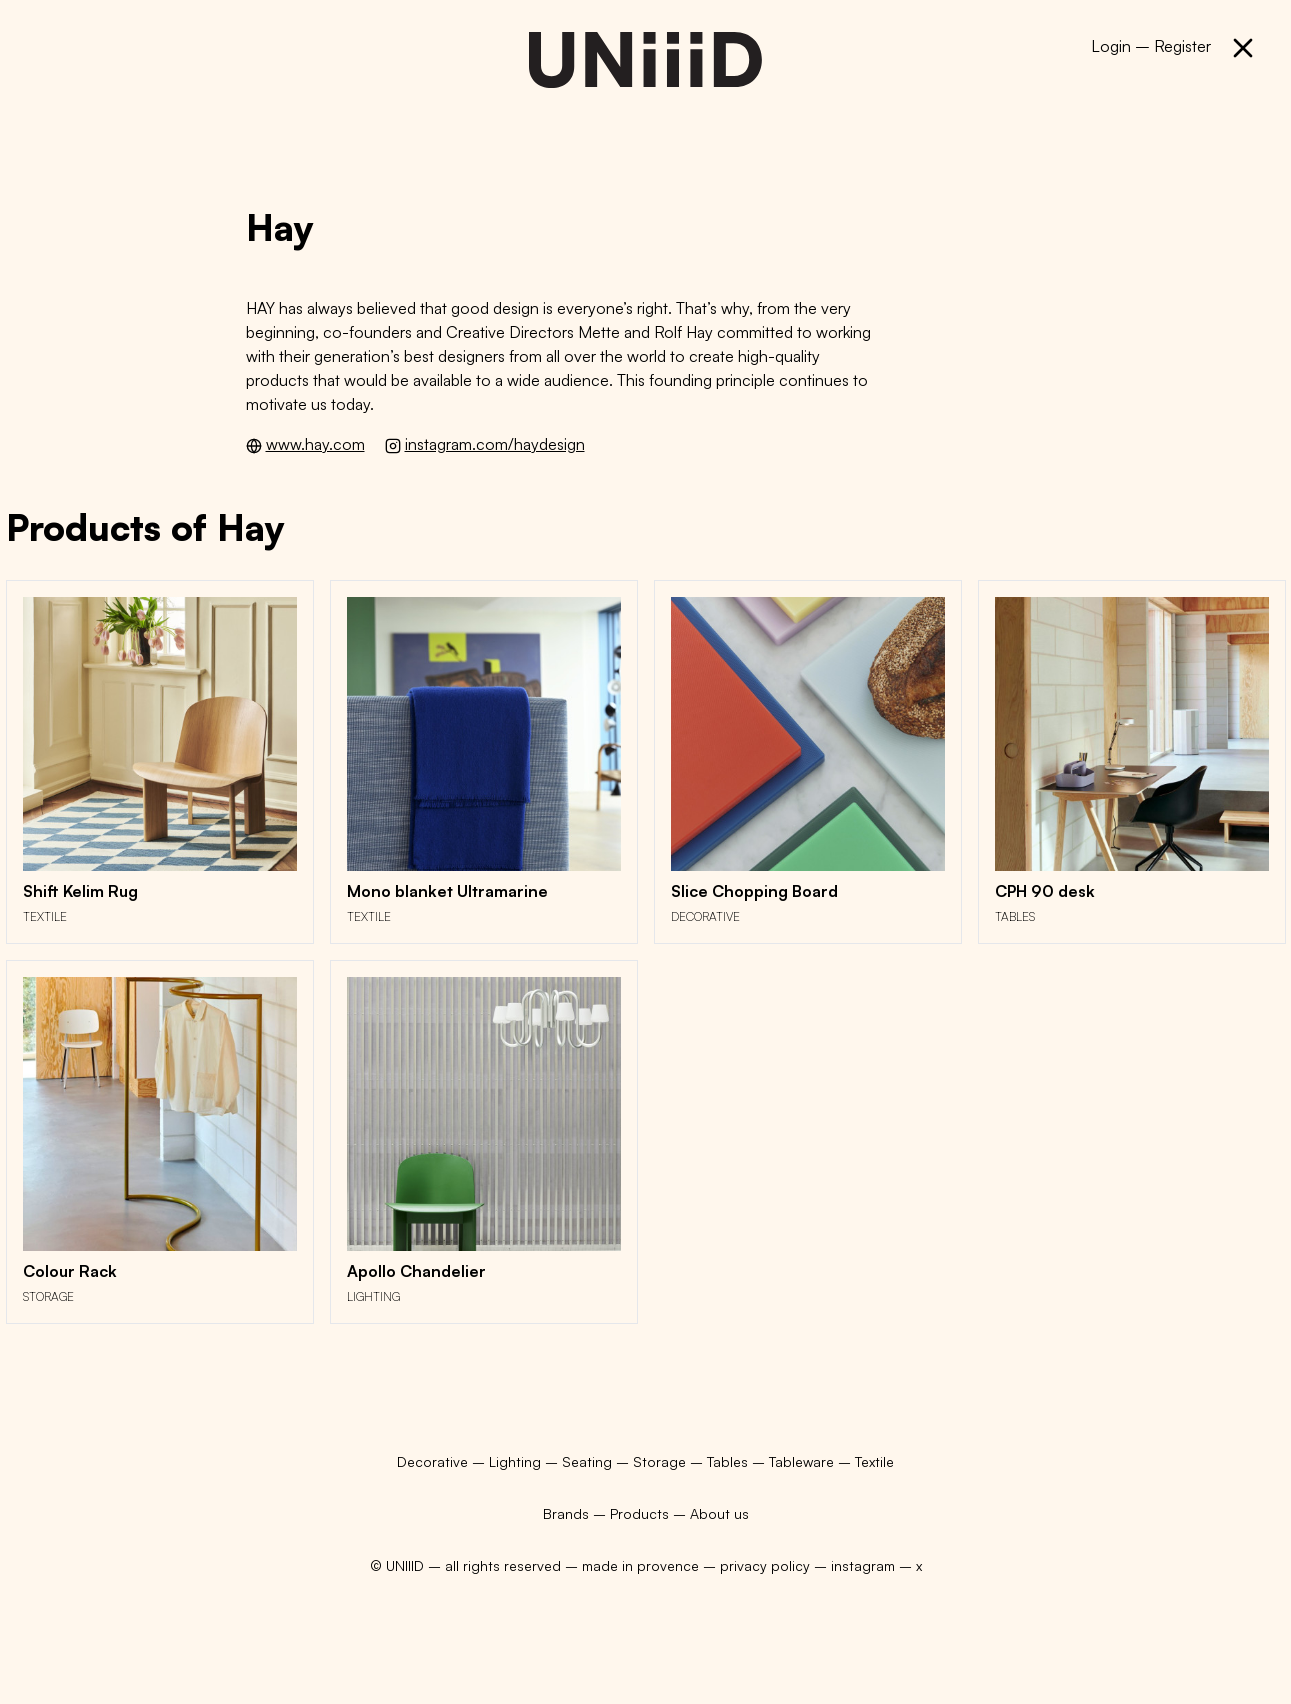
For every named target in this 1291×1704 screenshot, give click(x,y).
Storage (48, 1296)
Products (639, 1513)
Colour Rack (70, 1271)
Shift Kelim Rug (80, 891)
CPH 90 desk (1045, 891)
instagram (863, 1565)
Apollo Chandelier (416, 1271)
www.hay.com (315, 444)
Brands (566, 1513)
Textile (45, 916)
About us (719, 1513)
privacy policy (765, 1565)
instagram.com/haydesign (495, 444)
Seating (589, 1461)
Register (1182, 46)
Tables (1015, 916)
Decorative (705, 916)
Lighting (373, 1296)
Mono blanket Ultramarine (447, 891)
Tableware (803, 1461)
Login (1111, 46)
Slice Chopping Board (754, 891)
